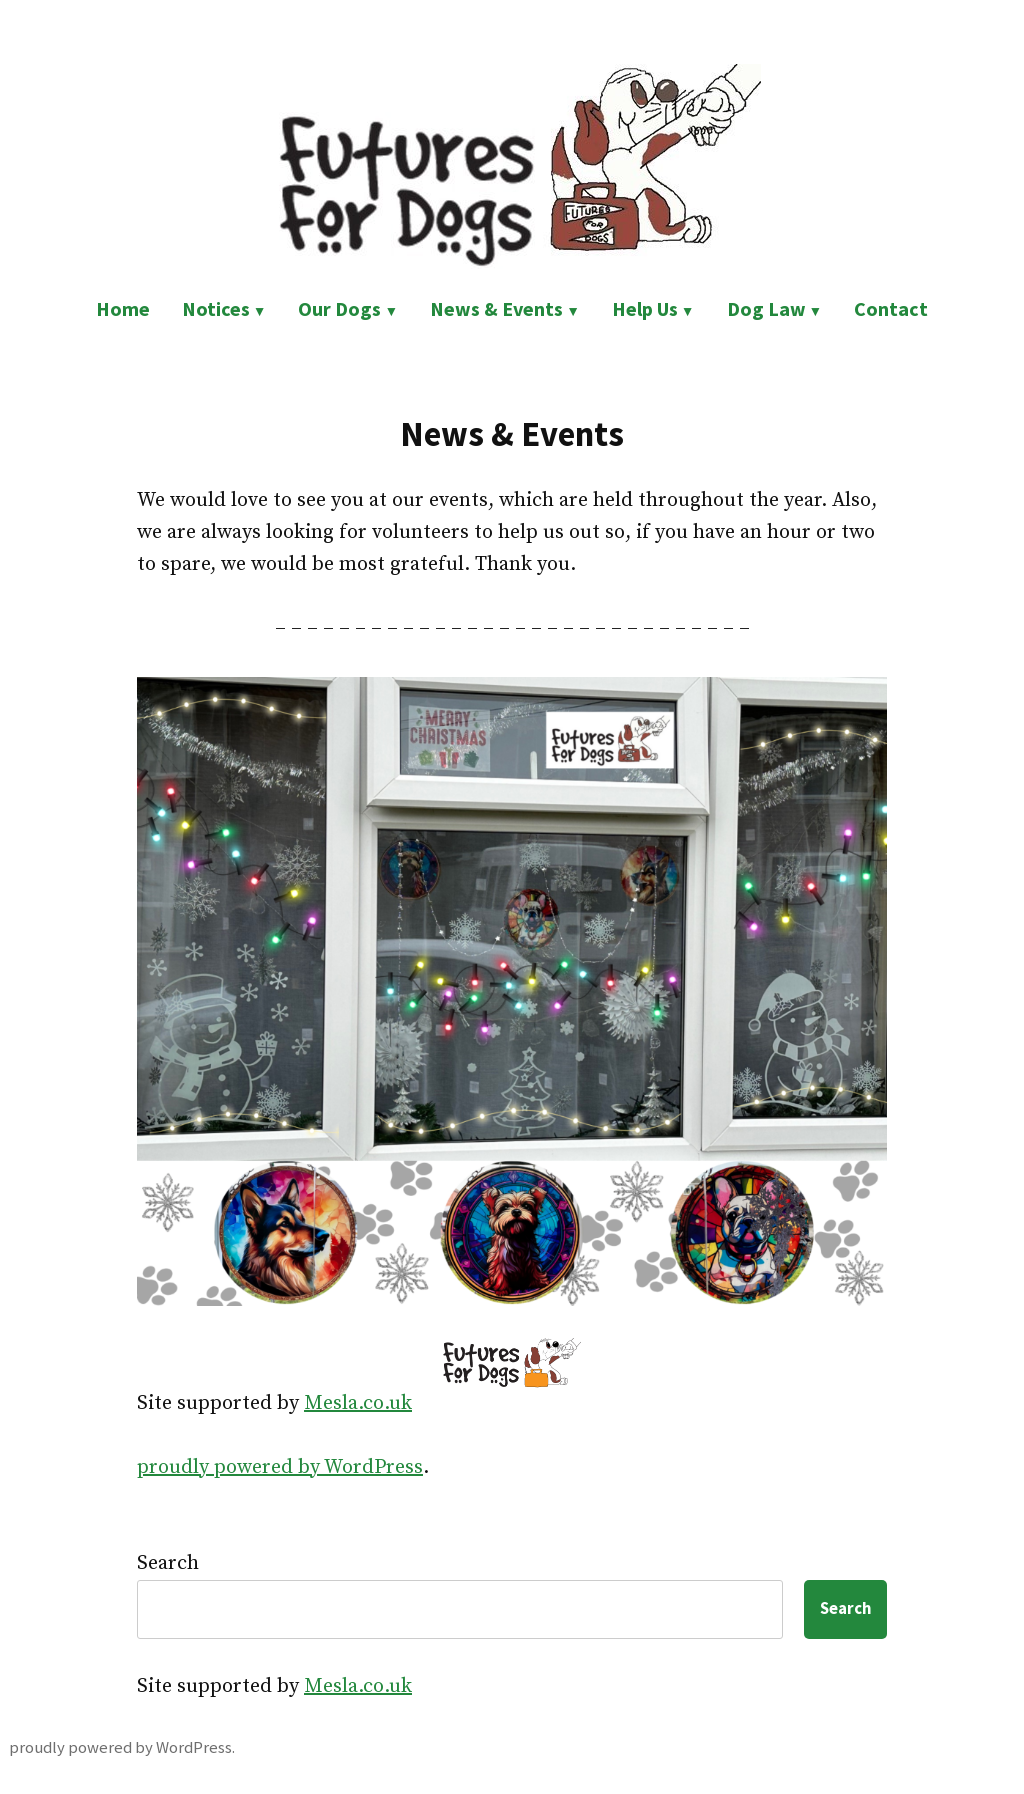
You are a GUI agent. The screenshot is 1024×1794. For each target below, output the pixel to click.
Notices (216, 308)
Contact (891, 308)
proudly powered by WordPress (280, 1467)
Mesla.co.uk (358, 1403)
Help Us (645, 308)
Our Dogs (339, 308)
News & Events (496, 308)
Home (123, 308)
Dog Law (766, 308)
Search (168, 1563)
